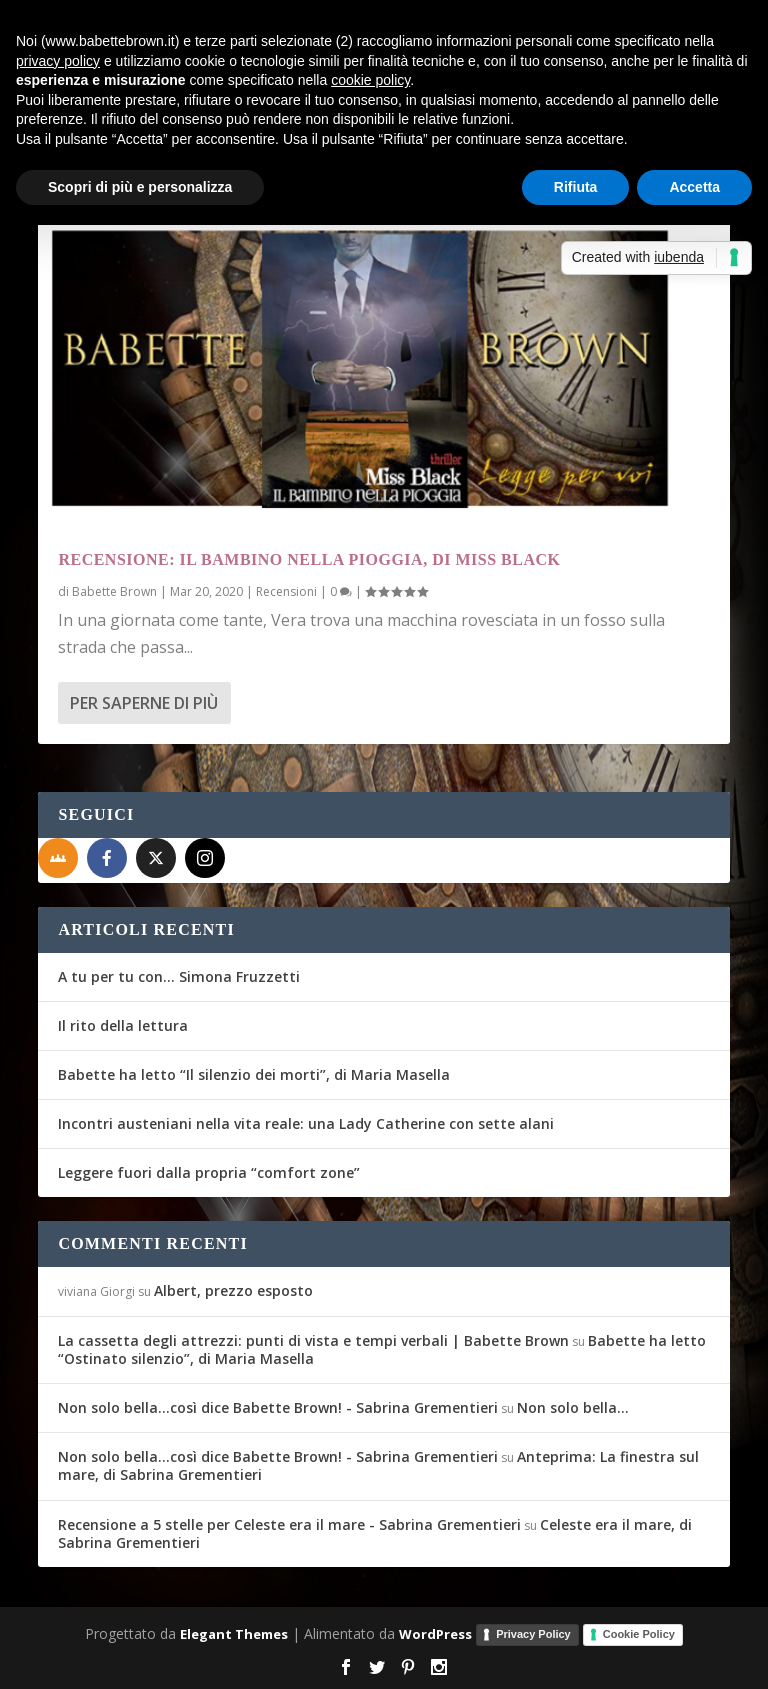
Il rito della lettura (123, 1025)
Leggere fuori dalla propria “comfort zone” (209, 1172)
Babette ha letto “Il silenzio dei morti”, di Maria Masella (254, 1074)
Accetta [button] (694, 187)
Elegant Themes (234, 1634)
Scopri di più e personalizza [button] (140, 187)
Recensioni (286, 591)
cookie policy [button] (370, 80)
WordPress (435, 1634)
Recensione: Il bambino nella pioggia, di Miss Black (309, 559)
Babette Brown (114, 591)
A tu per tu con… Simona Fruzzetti (179, 976)
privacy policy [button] (58, 61)
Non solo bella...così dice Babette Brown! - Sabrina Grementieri (278, 1407)
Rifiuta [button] (576, 187)
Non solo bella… (573, 1407)
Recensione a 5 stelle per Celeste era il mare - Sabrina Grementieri (289, 1524)
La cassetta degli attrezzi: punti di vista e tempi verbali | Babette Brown (313, 1340)
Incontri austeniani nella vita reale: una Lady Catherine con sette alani (306, 1123)
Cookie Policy (639, 1634)
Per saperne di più (144, 703)
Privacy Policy (533, 1634)
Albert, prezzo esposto (233, 1290)
